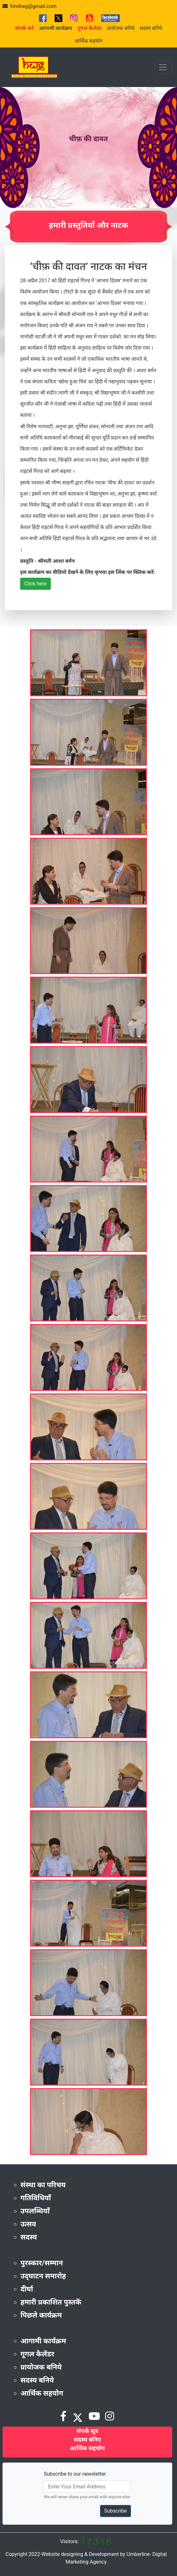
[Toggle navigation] (163, 67)
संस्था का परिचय (42, 2185)
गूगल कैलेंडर (37, 2354)
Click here (35, 584)
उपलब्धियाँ (35, 2211)
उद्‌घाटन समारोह (43, 2276)
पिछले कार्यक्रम (41, 2315)
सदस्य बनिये (151, 28)
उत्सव (28, 2224)
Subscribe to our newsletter (75, 2474)
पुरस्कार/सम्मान (41, 2263)
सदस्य (28, 2237)
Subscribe (115, 2511)
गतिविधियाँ (35, 2198)
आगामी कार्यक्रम (43, 2341)
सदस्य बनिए (87, 2439)
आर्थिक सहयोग (88, 41)
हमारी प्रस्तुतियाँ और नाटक (88, 225)
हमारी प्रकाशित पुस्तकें (50, 2302)
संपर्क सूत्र (87, 2431)
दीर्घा (26, 2289)
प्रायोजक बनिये (121, 28)
